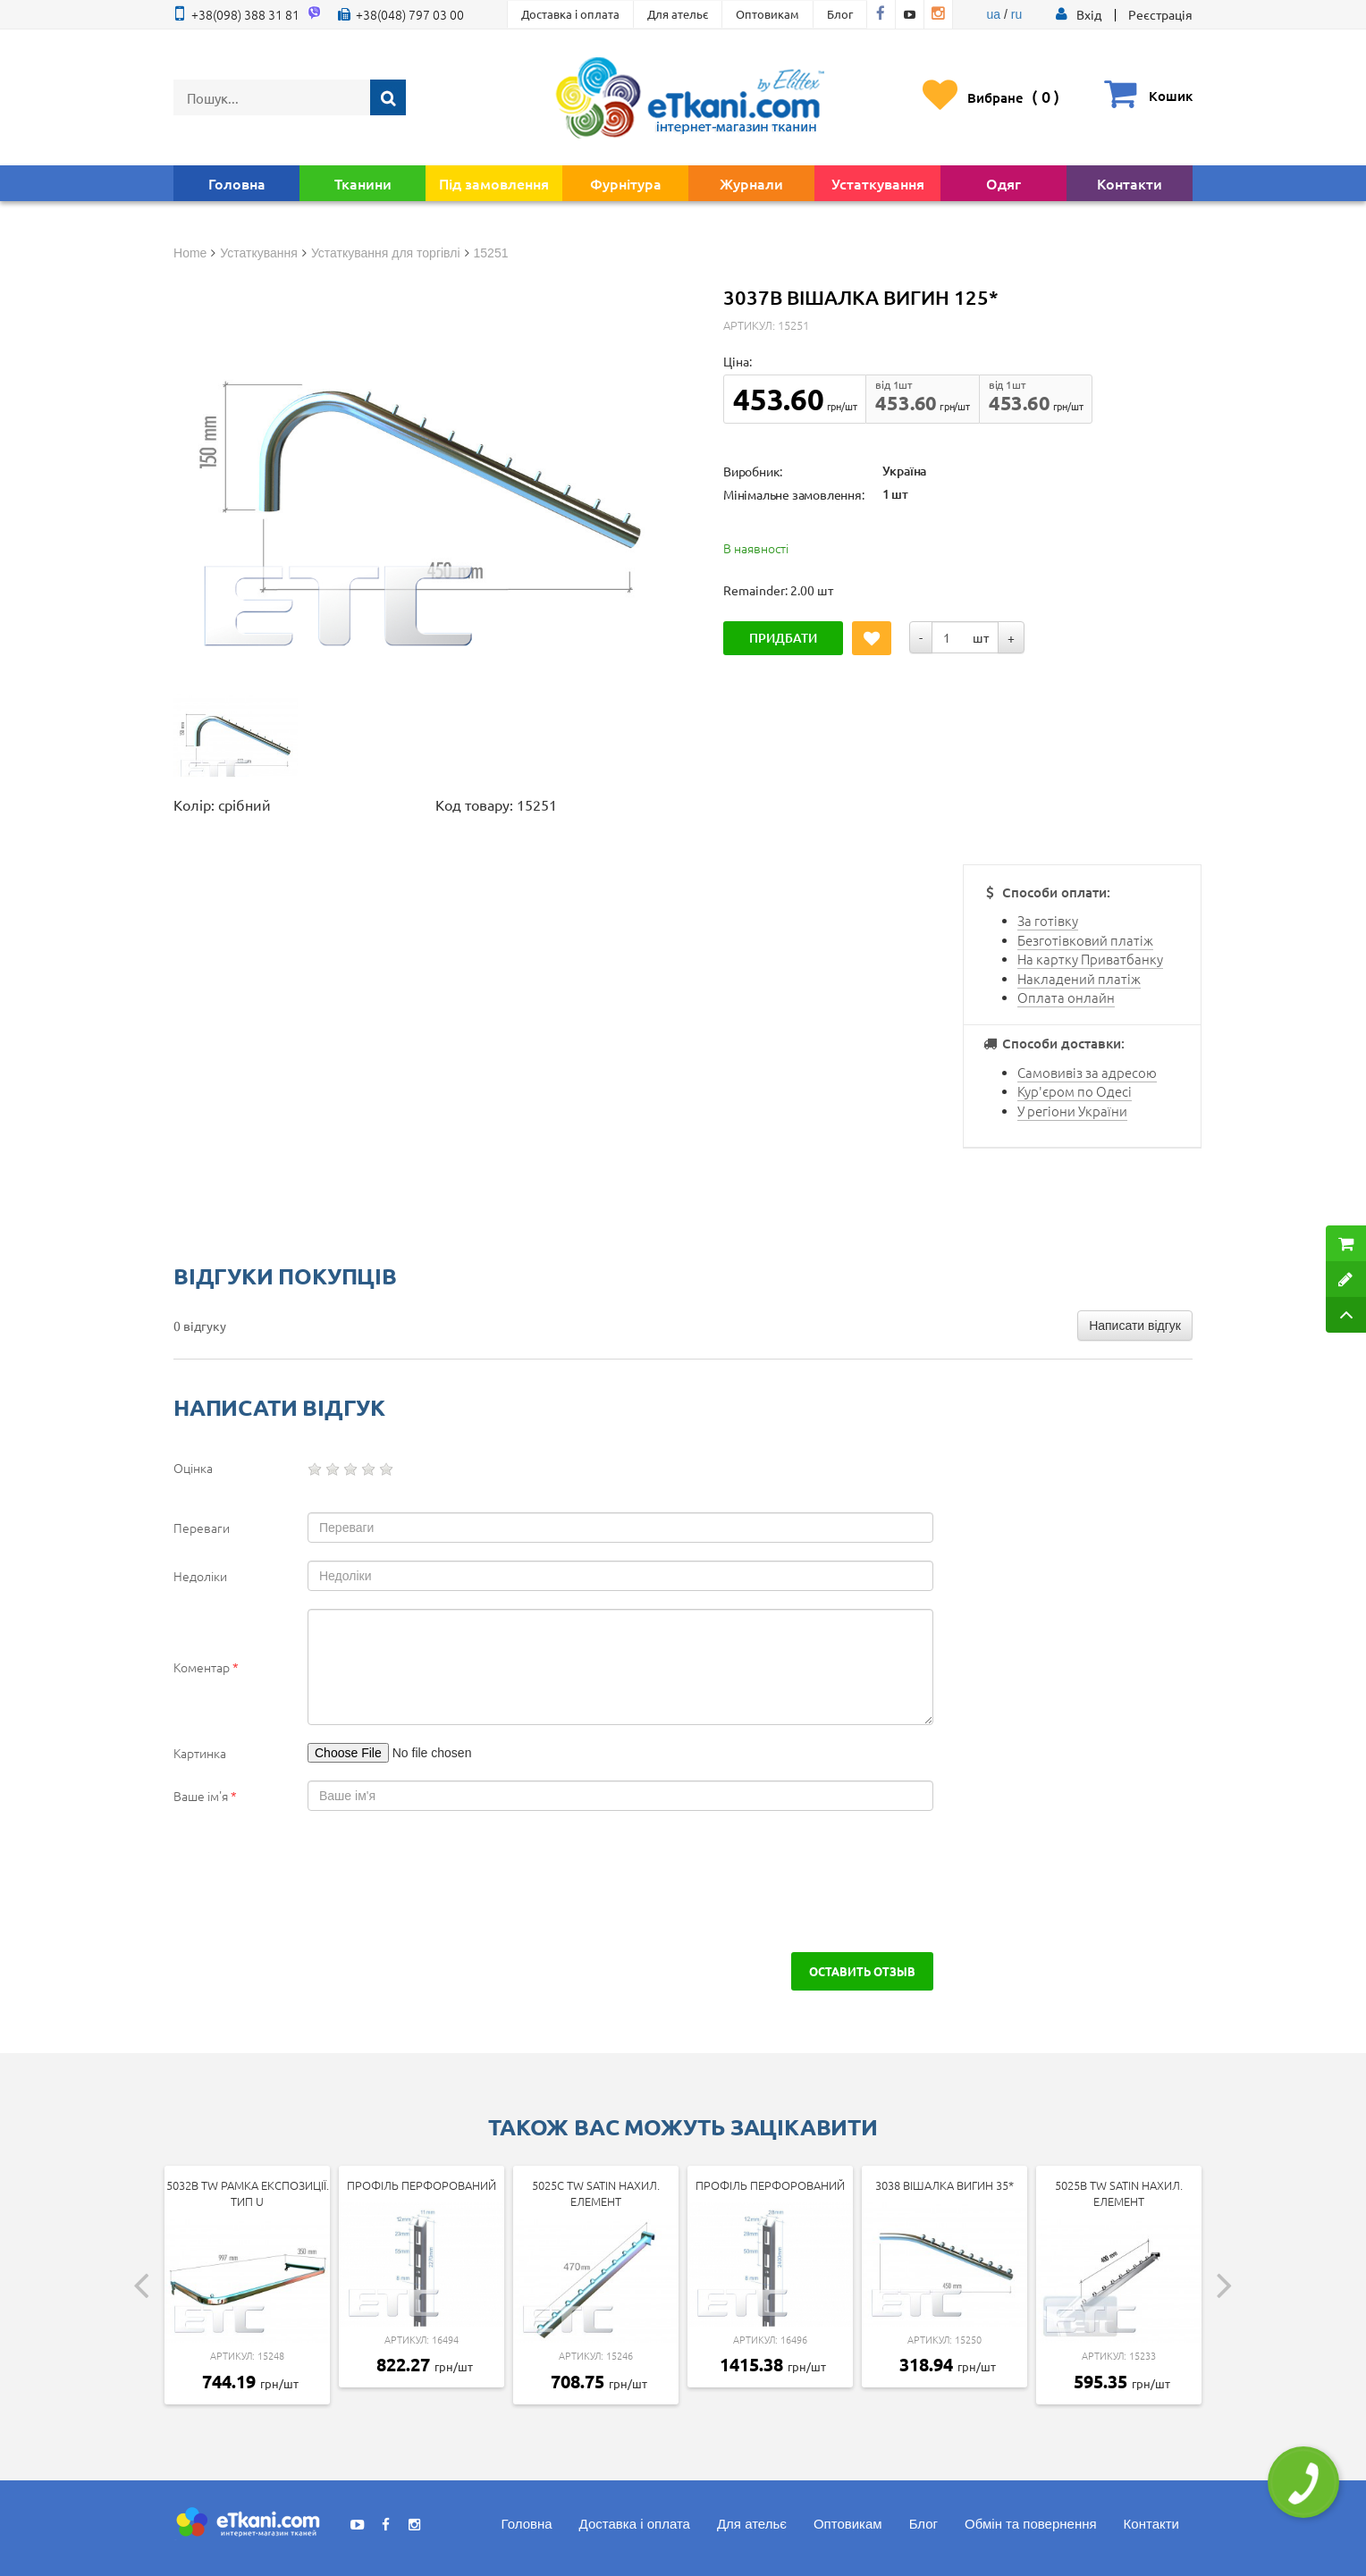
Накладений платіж (1079, 978)
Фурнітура (626, 183)
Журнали (751, 183)
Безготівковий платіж (1085, 939)
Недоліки (200, 1576)
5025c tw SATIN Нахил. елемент (596, 2193)
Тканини (363, 183)
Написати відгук (1135, 1325)
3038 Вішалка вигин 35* (944, 2184)
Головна (237, 183)
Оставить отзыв (862, 1971)
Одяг (1003, 183)
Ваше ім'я (205, 1796)
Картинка (199, 1753)
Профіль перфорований (421, 2184)
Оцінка (193, 1468)
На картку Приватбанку (1090, 958)
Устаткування (877, 183)
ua (994, 14)
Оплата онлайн (1066, 997)
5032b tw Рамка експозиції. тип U (247, 2193)
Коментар (206, 1667)
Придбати (783, 637)
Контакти (1129, 183)
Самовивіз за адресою (1087, 1072)
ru (1016, 14)
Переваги (201, 1527)
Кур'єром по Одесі (1074, 1091)
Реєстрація (1160, 14)
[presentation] (327, 1881)
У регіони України (1072, 1110)
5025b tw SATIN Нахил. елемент (1119, 2193)
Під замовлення (494, 183)
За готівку (1047, 920)
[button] (1088, 14)
